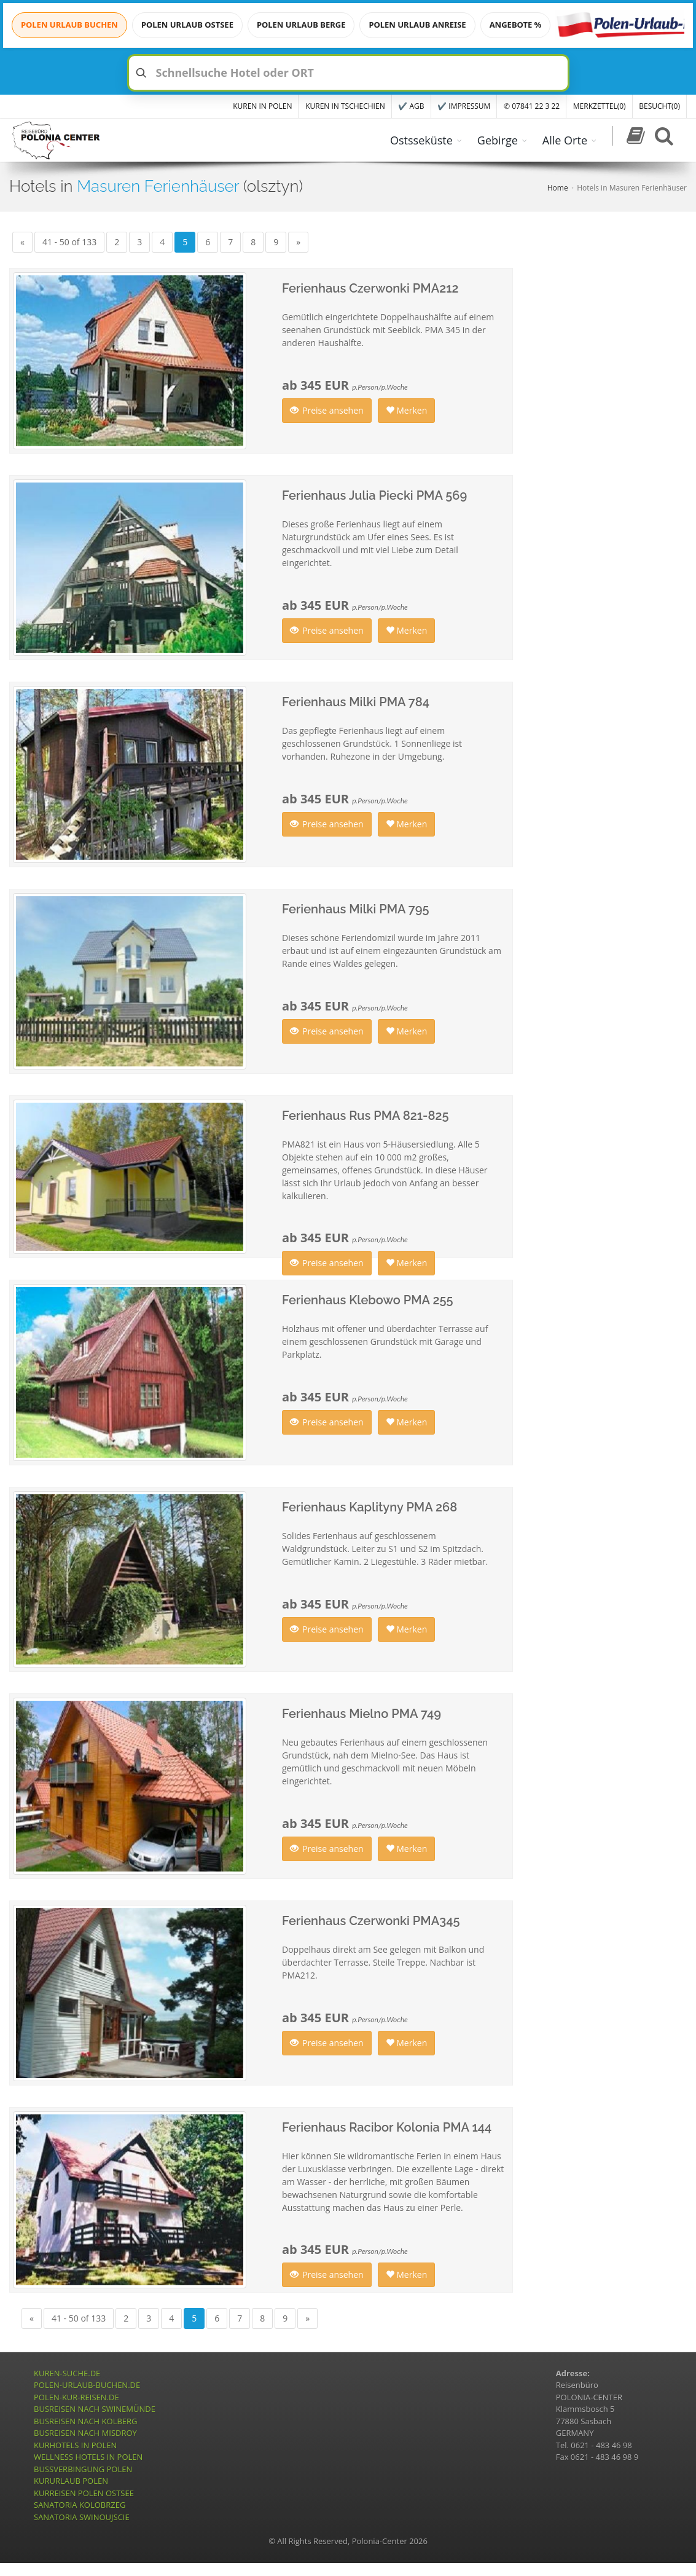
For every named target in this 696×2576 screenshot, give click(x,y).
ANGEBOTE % (516, 24)
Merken (407, 410)
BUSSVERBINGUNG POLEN (83, 2469)
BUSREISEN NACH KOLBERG (86, 2421)
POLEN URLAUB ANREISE (417, 24)
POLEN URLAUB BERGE (301, 24)
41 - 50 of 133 (69, 242)
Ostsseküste (421, 140)
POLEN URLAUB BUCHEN (69, 24)
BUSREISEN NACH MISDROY (85, 2432)
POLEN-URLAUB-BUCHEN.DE (87, 2384)
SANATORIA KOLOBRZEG (79, 2504)
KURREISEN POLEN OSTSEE (84, 2493)
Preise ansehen (327, 410)
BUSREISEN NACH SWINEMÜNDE (94, 2408)
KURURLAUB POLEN (71, 2480)
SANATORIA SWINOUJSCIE (82, 2517)
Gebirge (497, 140)
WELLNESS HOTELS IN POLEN (88, 2456)
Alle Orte (564, 140)
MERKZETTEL (599, 106)
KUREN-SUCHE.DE (67, 2373)
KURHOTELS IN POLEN (75, 2445)
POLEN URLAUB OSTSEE (187, 24)
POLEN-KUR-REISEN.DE (76, 2397)
